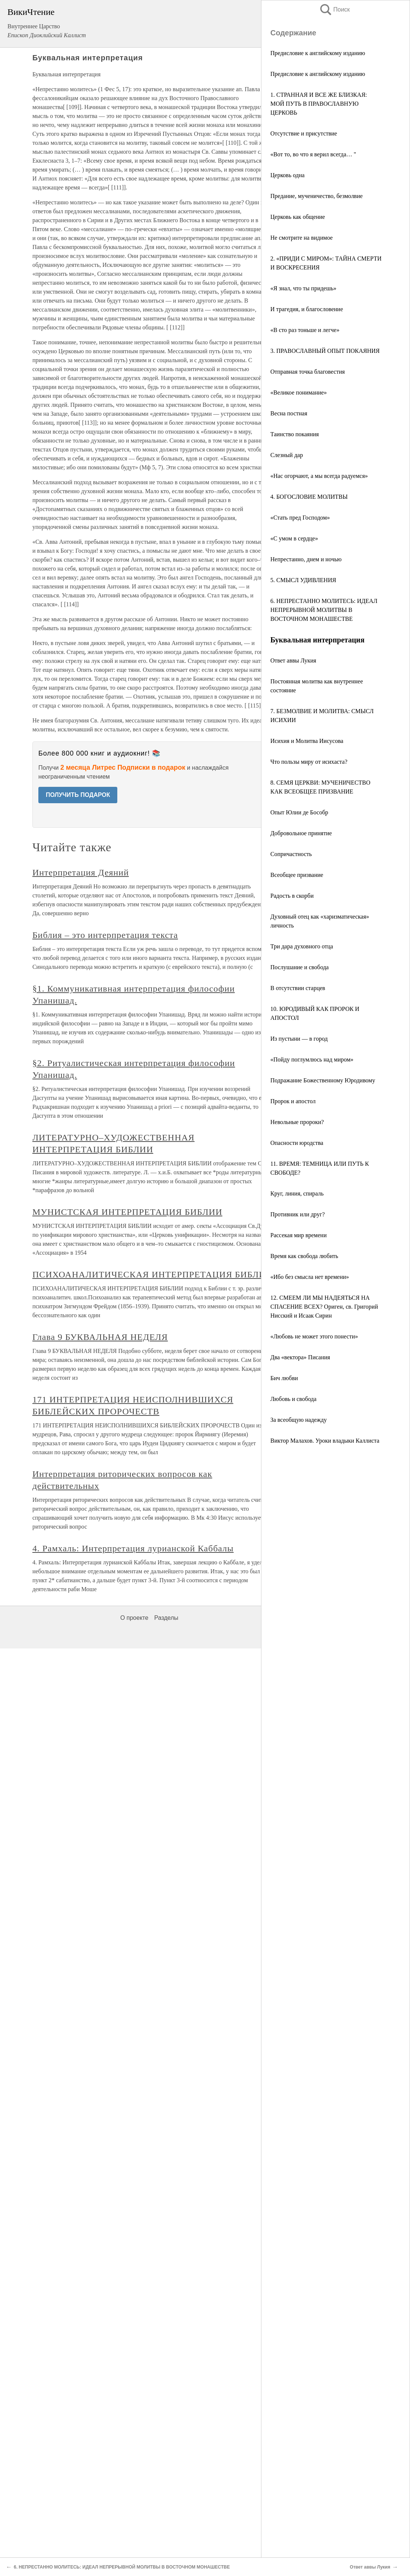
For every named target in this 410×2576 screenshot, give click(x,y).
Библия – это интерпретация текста (105, 935)
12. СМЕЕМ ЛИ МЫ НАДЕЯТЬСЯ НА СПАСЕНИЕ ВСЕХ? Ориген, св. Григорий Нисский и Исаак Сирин (324, 1307)
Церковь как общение (297, 217)
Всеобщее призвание (296, 875)
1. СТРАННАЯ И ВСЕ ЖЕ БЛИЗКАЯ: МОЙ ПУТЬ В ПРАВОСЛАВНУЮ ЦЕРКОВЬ (318, 104)
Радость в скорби (292, 896)
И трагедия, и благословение (306, 309)
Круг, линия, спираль (297, 1193)
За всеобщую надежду (298, 1420)
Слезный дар (286, 455)
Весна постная (288, 413)
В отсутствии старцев (297, 988)
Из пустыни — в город (299, 1038)
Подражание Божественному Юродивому (322, 1080)
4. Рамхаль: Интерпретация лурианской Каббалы (133, 1548)
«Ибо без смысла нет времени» (309, 1277)
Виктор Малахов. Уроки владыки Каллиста (324, 1440)
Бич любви (284, 1378)
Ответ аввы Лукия (293, 660)
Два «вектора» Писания (300, 1357)
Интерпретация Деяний (80, 872)
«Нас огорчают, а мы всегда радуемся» (319, 476)
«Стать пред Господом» (300, 517)
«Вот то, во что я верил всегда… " (313, 154)
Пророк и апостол (292, 1101)
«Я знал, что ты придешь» (303, 288)
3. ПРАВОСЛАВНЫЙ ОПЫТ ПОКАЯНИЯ (324, 351)
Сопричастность (291, 854)
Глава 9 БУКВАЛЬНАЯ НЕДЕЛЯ (100, 1337)
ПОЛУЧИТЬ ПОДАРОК (78, 795)
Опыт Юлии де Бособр (299, 812)
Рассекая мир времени (298, 1235)
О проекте (134, 1618)
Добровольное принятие (301, 833)
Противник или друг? (297, 1214)
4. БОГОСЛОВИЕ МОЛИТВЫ (309, 497)
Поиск (334, 9)
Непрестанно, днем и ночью (305, 559)
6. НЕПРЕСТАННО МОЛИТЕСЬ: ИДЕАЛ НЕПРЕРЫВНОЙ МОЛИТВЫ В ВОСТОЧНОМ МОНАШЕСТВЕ (323, 610)
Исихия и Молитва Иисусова (306, 741)
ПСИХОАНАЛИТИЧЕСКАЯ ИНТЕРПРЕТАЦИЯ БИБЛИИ (152, 1274)
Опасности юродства (296, 1143)
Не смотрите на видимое (301, 237)
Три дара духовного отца (301, 946)
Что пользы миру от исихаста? (308, 762)
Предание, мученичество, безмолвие (316, 196)
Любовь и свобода (293, 1399)
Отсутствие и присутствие (303, 133)
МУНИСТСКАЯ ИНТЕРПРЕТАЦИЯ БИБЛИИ (127, 1212)
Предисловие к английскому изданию (317, 53)
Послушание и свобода (299, 967)
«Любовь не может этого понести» (314, 1336)
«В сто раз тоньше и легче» (304, 330)
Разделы (166, 1618)
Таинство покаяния (294, 434)
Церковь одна (287, 175)
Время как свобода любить (304, 1256)
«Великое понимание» (298, 392)
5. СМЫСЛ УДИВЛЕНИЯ (303, 580)
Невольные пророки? (297, 1122)
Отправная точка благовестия (307, 371)
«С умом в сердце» (294, 538)
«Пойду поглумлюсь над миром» (311, 1059)
